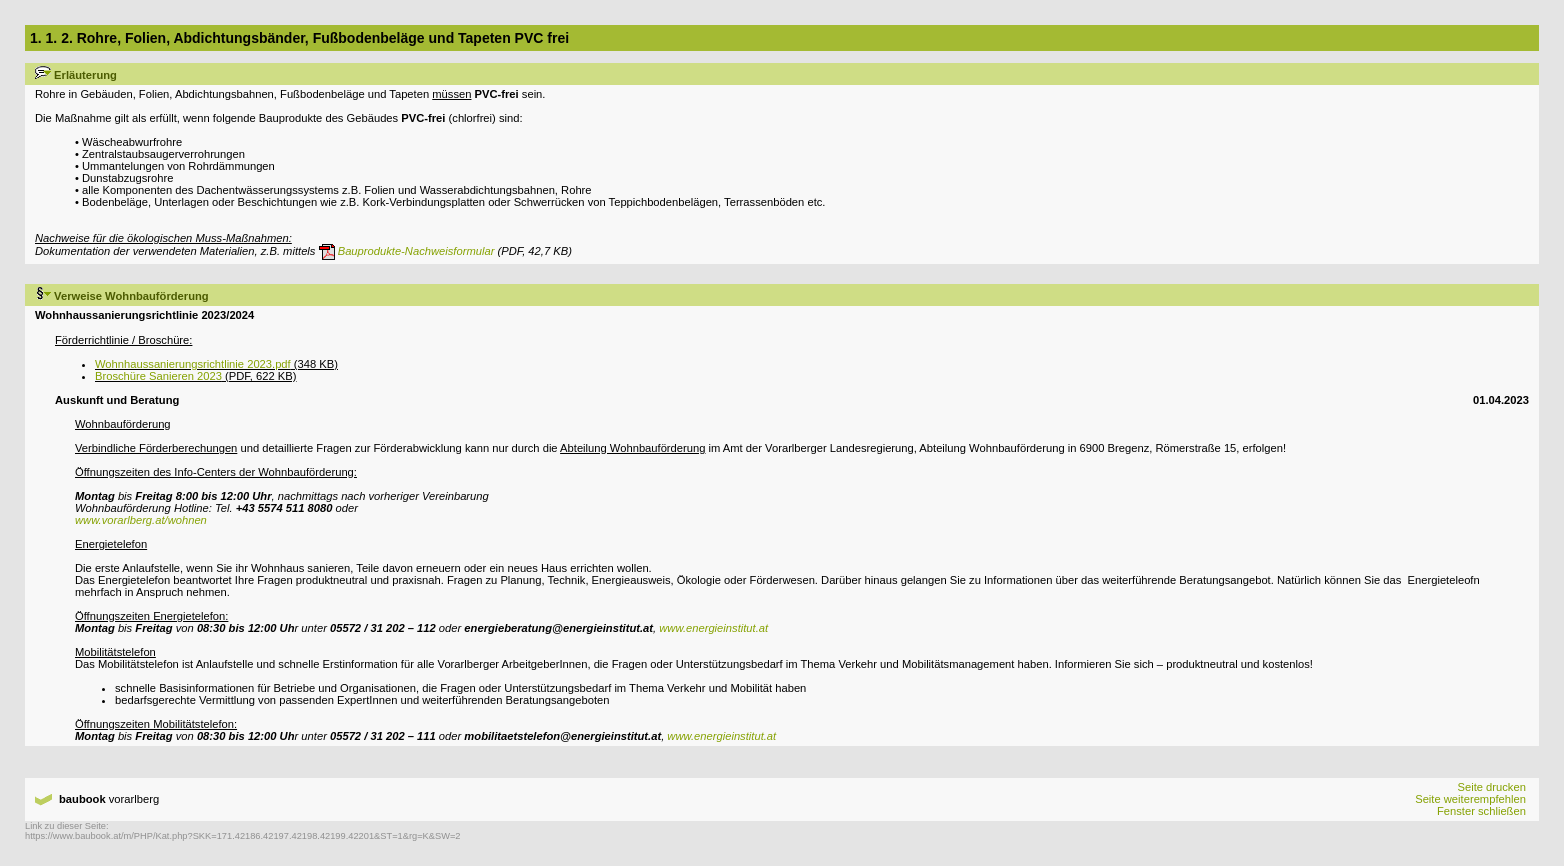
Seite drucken (1491, 787)
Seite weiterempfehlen (1470, 799)
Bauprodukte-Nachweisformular (407, 251)
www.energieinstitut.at (713, 628)
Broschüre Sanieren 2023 (158, 376)
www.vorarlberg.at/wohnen (141, 520)
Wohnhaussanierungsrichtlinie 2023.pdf (193, 364)
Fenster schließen (1481, 811)
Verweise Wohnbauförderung (122, 296)
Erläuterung (76, 75)
